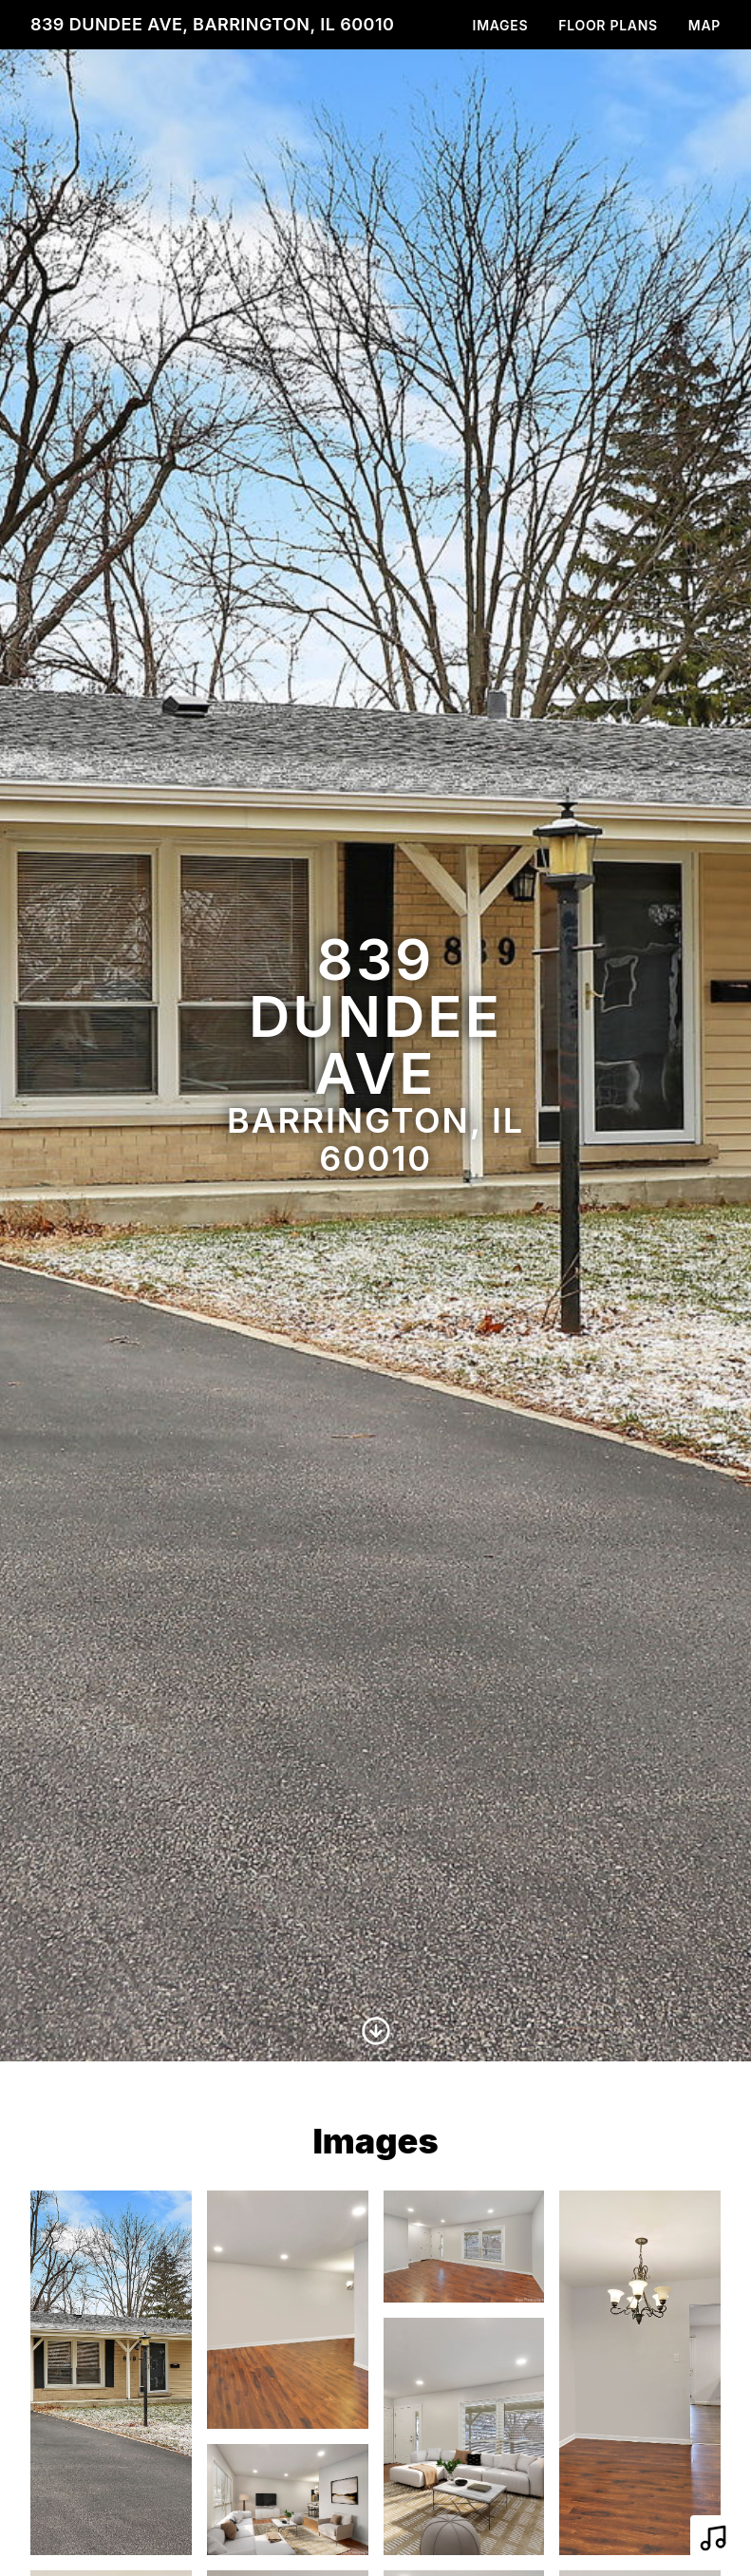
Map (704, 25)
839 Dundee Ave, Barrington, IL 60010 (212, 24)
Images (501, 25)
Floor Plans (608, 25)
